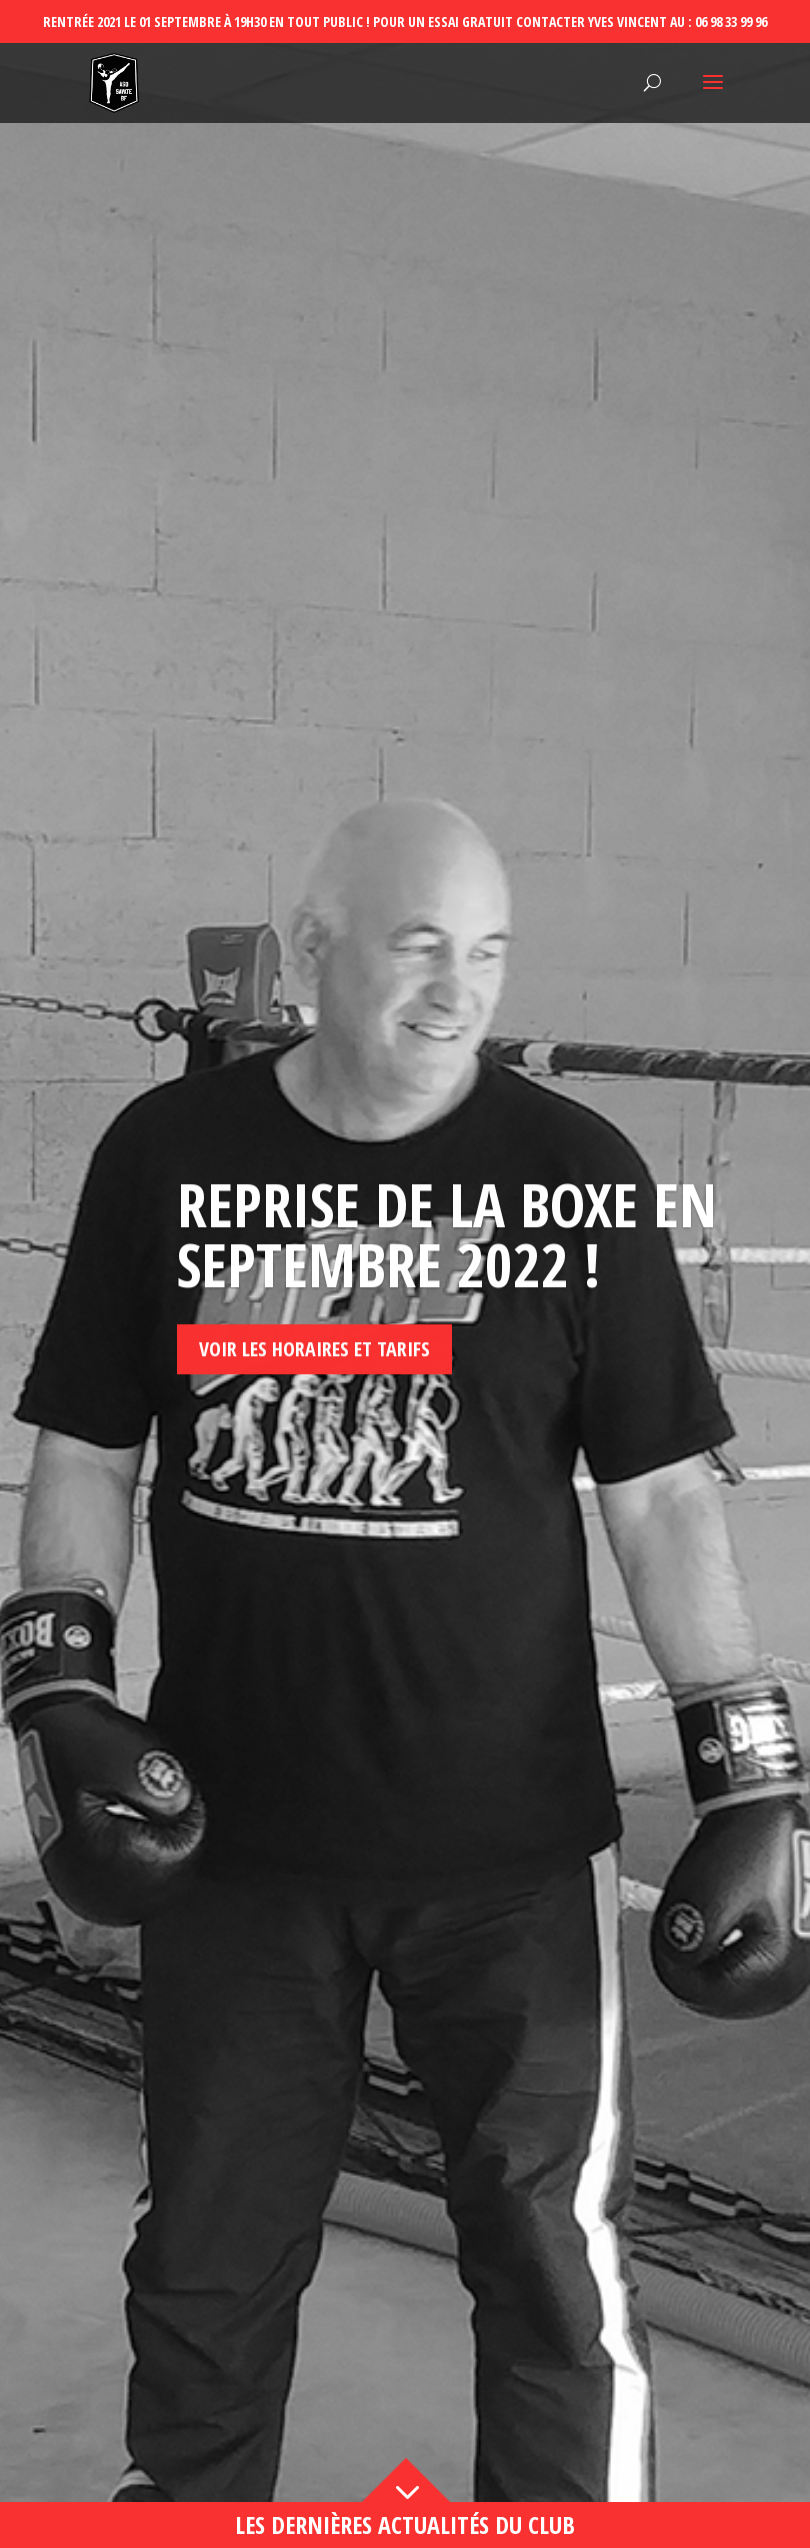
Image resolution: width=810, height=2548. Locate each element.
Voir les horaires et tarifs (314, 1416)
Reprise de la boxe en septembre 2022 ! (447, 1302)
